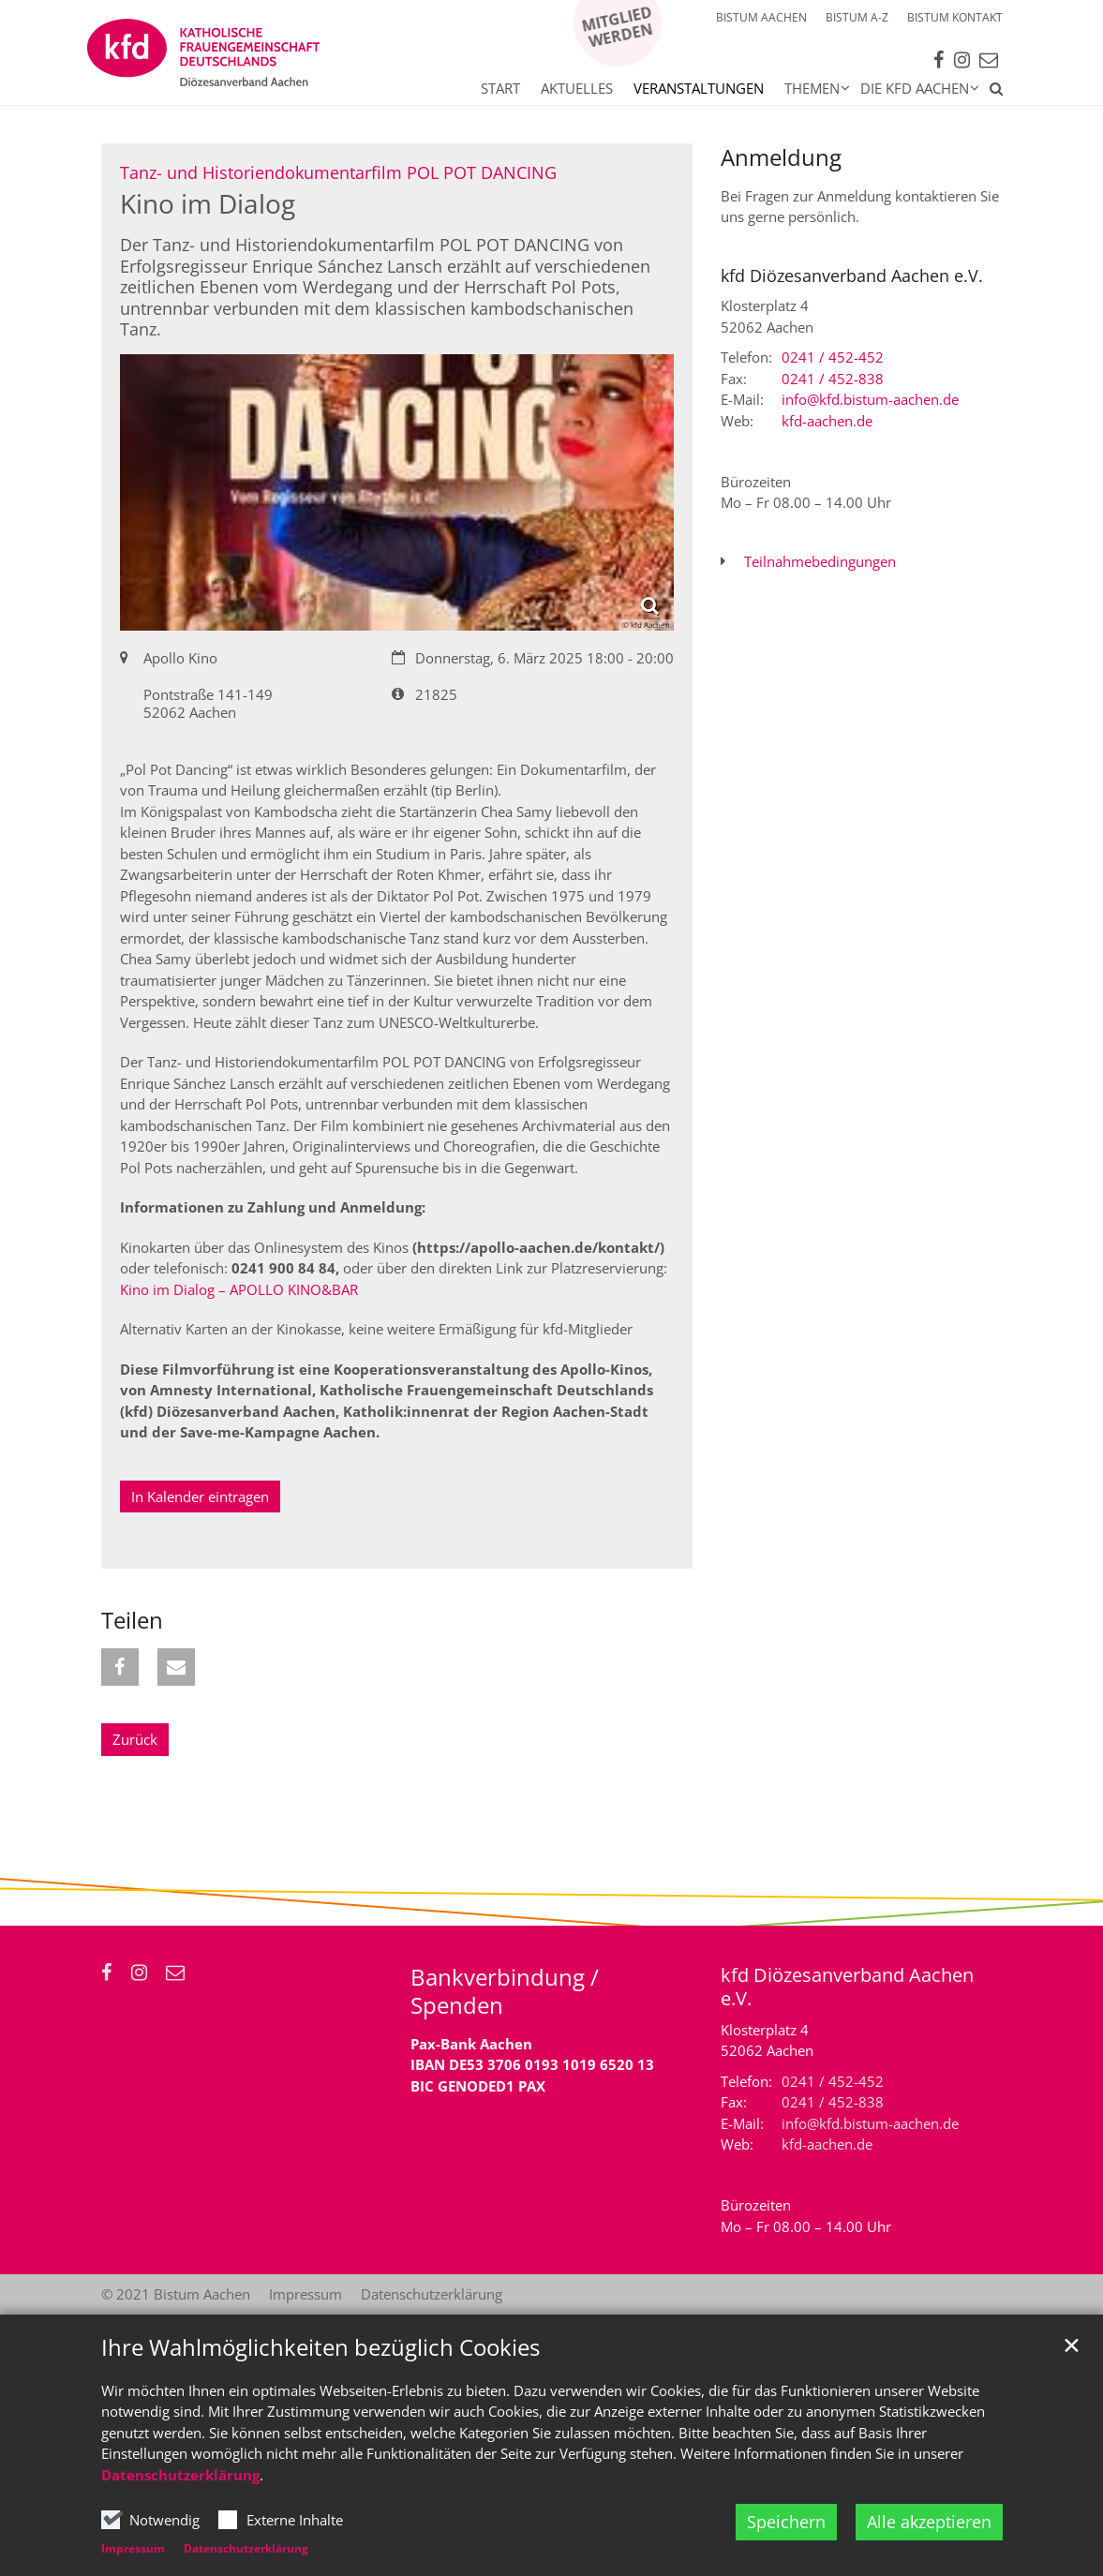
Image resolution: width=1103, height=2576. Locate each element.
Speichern (786, 2521)
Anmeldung (781, 157)
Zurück (134, 1739)
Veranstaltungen (698, 88)
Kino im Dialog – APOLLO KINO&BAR (239, 1289)
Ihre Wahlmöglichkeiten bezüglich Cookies (320, 2347)
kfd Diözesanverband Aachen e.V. (852, 276)
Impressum (133, 2548)
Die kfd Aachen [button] (914, 88)
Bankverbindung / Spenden (504, 1991)
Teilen (132, 1620)
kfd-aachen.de (827, 420)
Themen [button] (812, 88)
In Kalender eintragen (200, 1496)
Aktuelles (577, 88)
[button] (991, 92)
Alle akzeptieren (929, 2521)
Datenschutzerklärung (180, 2474)
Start (500, 88)
